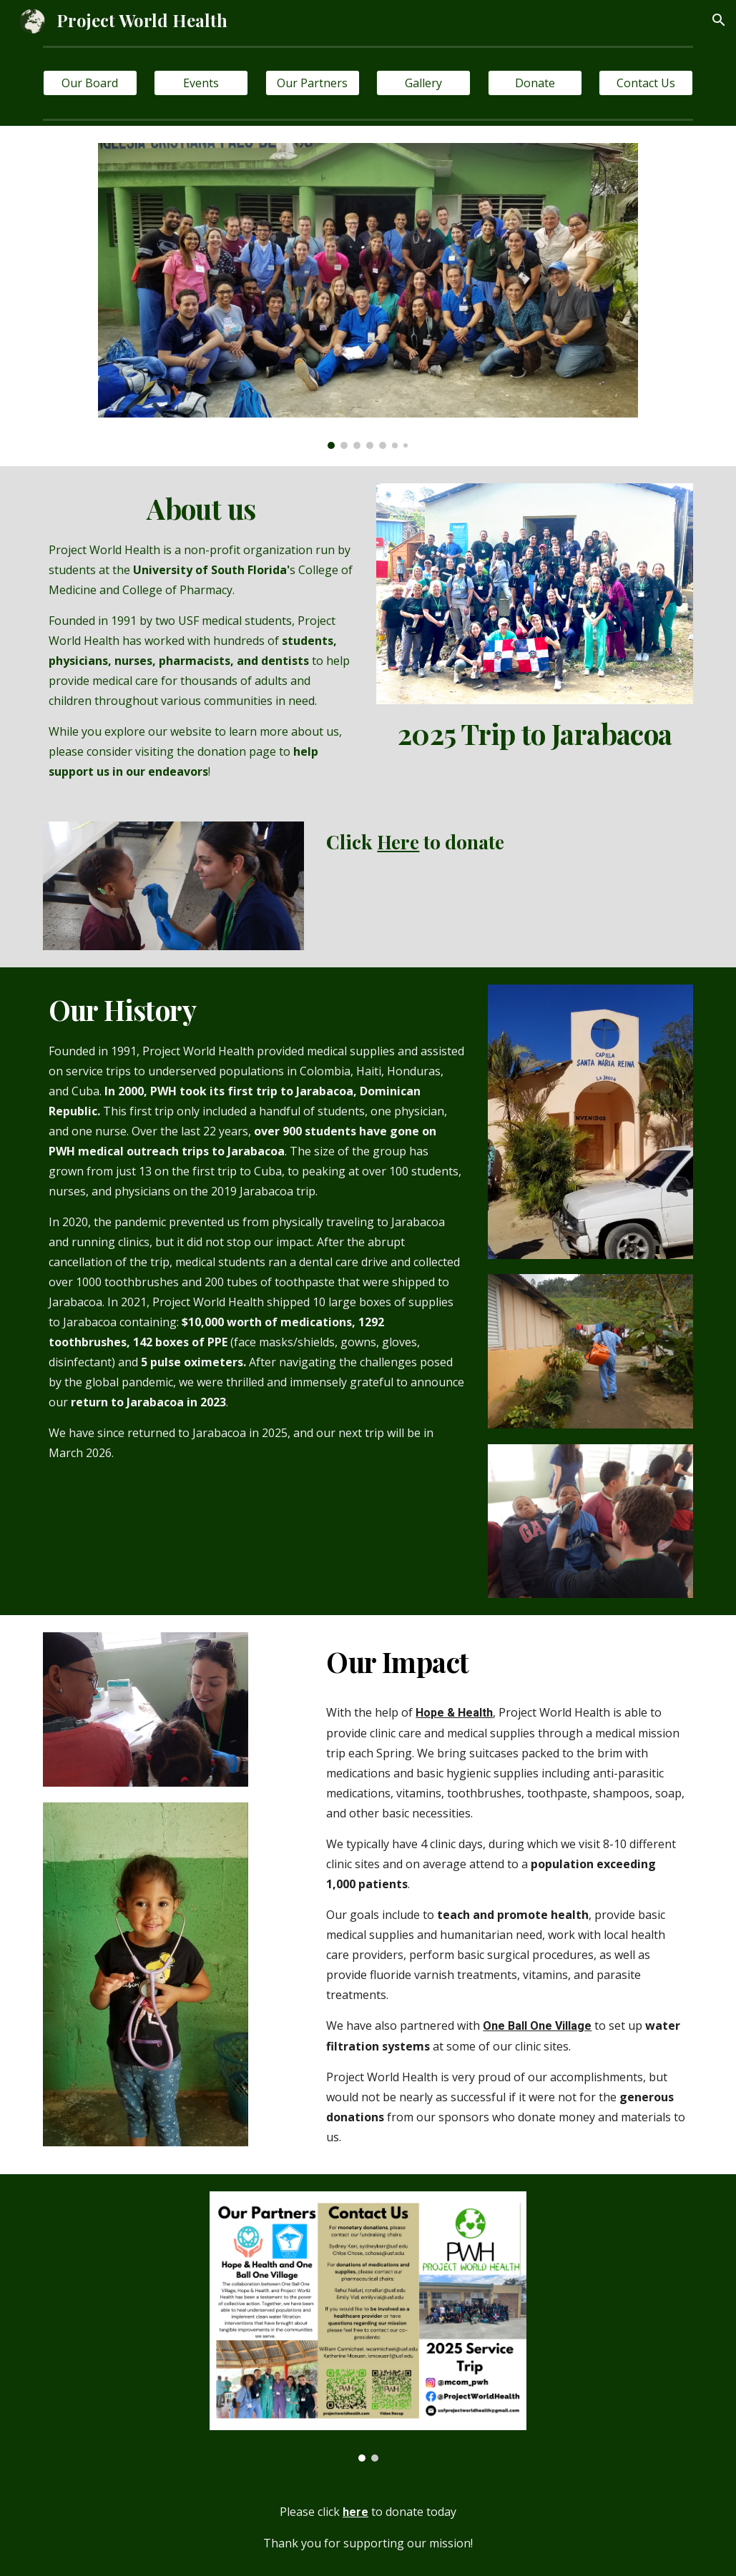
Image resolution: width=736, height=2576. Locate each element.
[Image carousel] (367, 296)
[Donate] (535, 83)
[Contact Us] (645, 83)
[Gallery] (423, 83)
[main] (201, 635)
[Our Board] (90, 83)
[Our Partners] (312, 83)
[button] (719, 20)
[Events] (200, 83)
